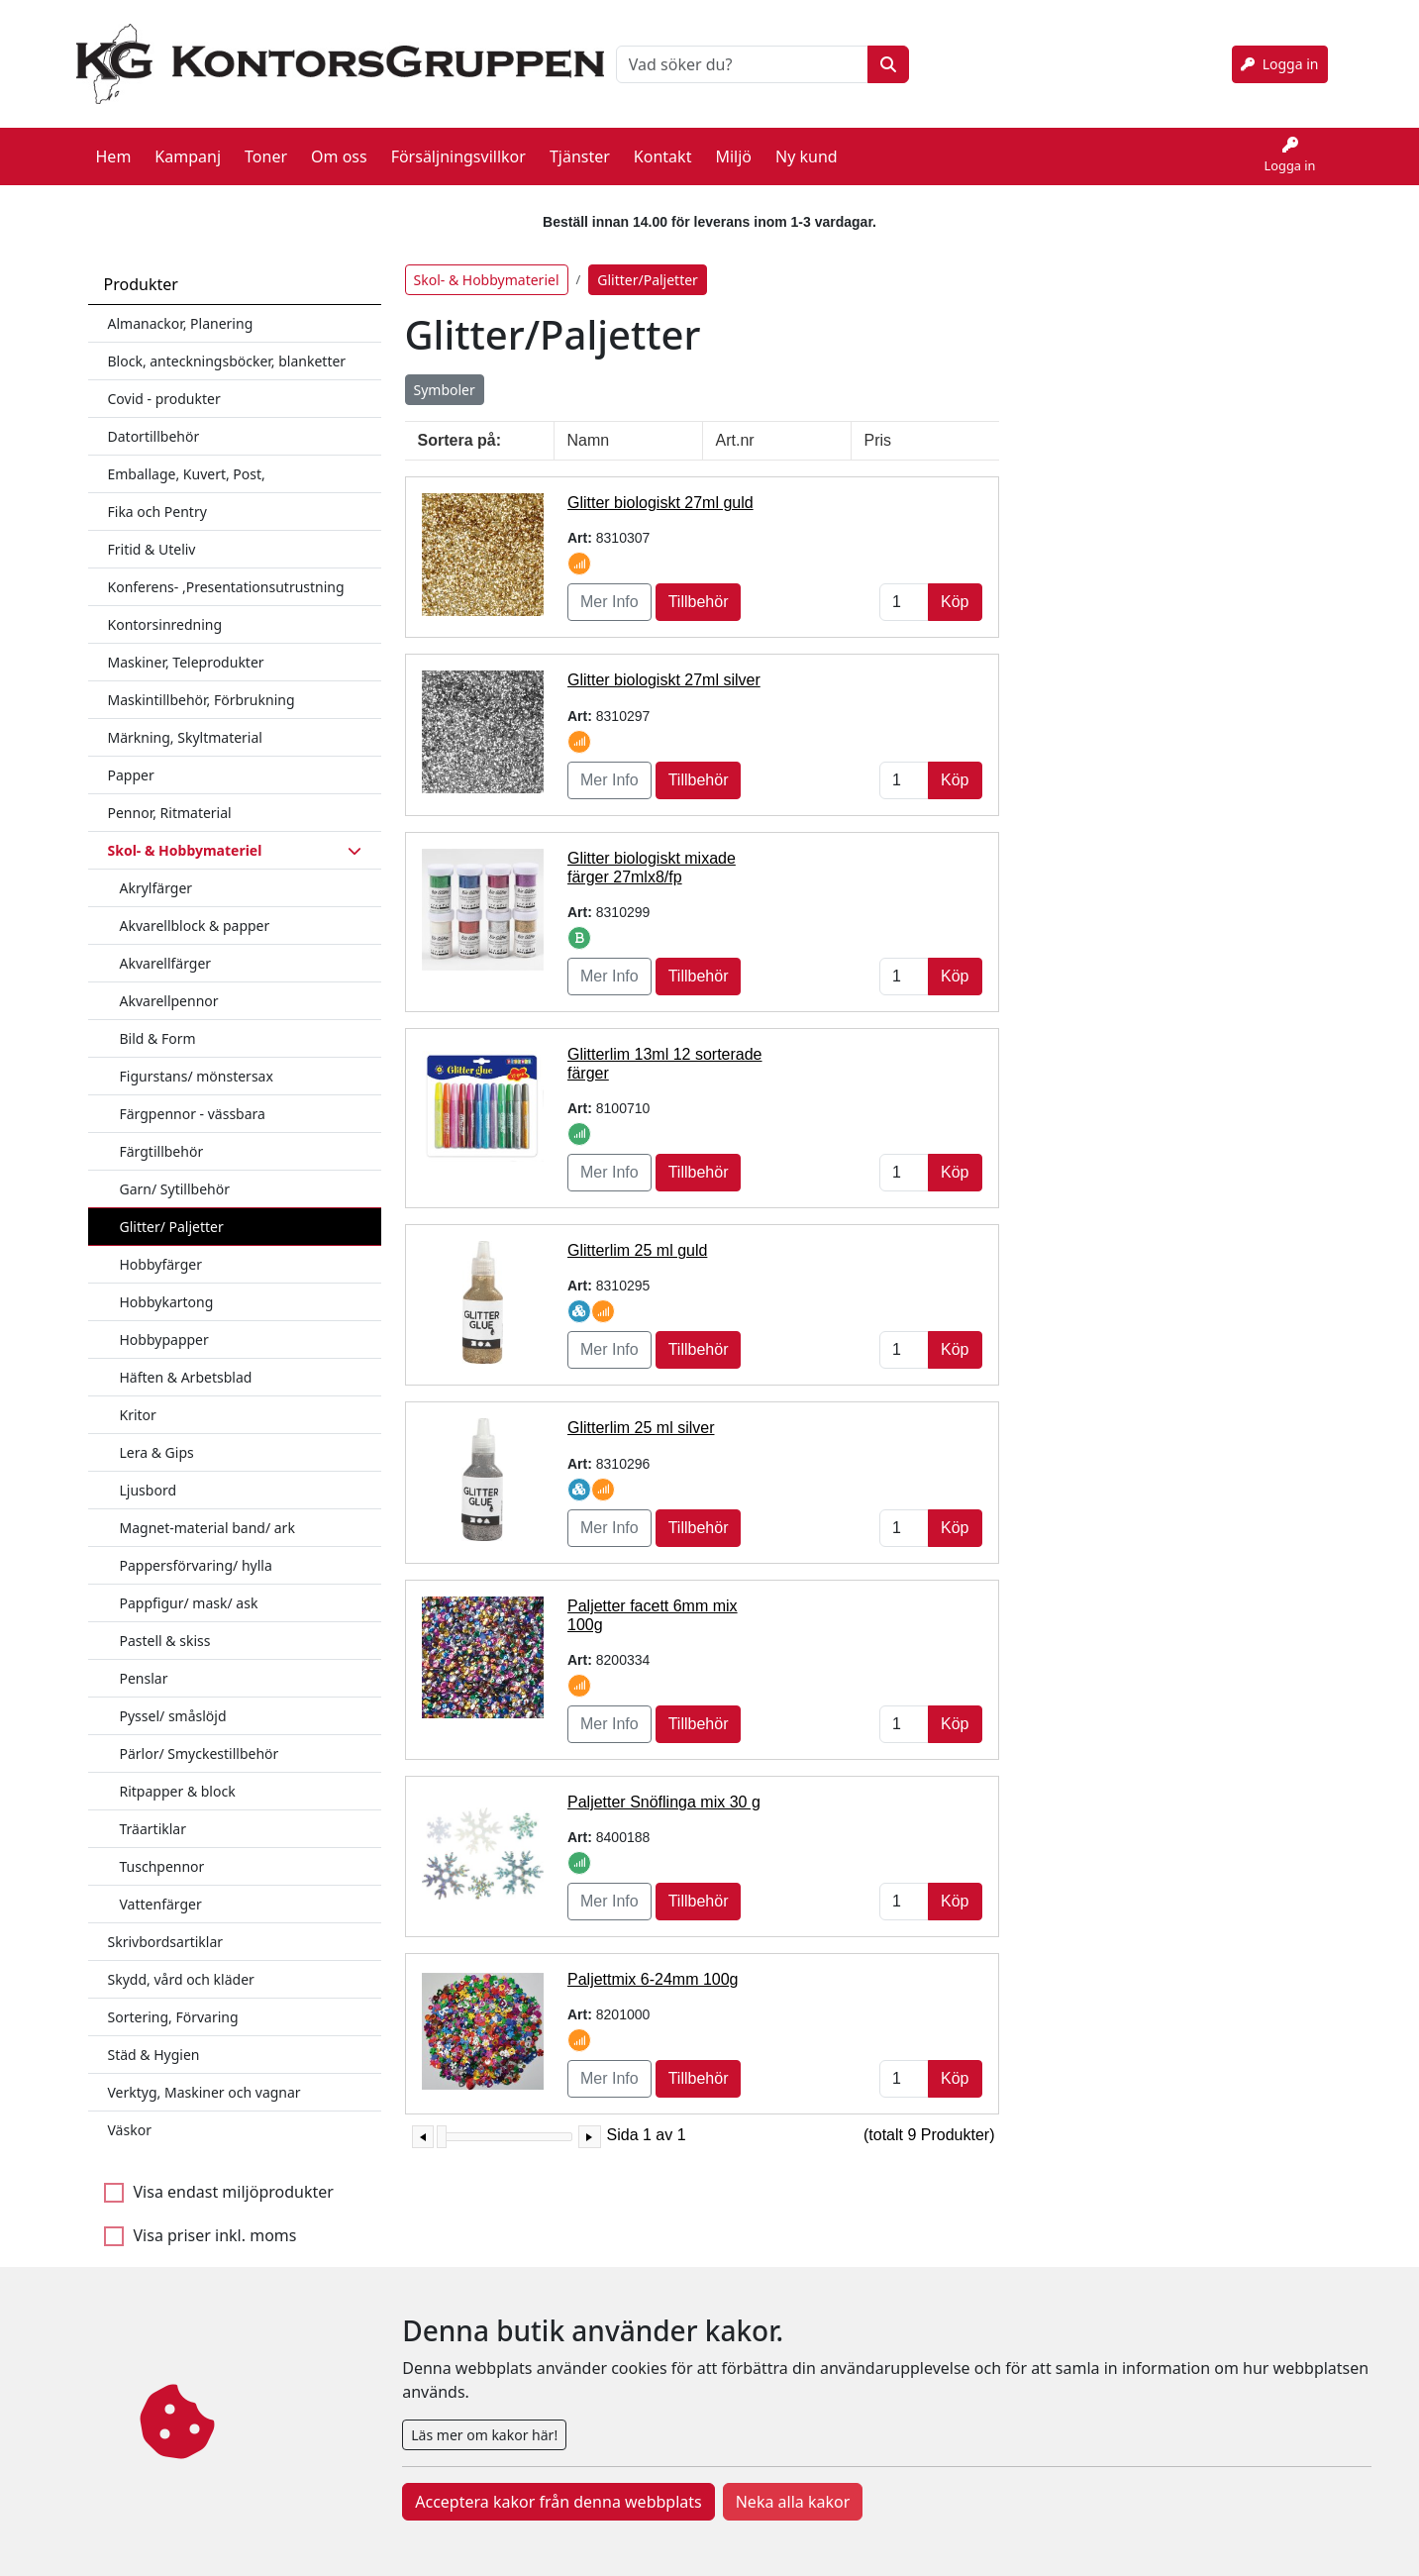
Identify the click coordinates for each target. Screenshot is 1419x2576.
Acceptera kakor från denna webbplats (558, 2502)
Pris (878, 422)
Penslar (144, 1660)
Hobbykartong (167, 1284)
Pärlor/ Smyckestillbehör (199, 1735)
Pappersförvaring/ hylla (196, 1547)
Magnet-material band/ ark (207, 1509)
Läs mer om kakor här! (484, 2434)
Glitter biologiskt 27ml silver (663, 662)
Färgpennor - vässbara (192, 1095)
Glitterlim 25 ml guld (637, 1232)
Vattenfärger (161, 1886)
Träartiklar (153, 1811)
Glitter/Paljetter (647, 262)
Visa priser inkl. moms (215, 2217)
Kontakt (663, 147)
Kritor (138, 1397)
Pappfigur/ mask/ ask (189, 1585)
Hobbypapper (164, 1321)
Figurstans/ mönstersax (196, 1058)
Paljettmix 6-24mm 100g (653, 1961)
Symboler (444, 371)
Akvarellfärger (166, 945)
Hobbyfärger (161, 1246)
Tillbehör (698, 583)
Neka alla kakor (793, 2502)
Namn (588, 422)
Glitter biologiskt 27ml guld (660, 484)
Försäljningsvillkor (458, 147)
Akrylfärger (156, 870)
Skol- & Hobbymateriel (486, 262)
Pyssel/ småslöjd (173, 1698)
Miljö (733, 147)
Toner (266, 147)
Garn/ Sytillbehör (175, 1171)
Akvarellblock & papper (195, 907)
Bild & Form (158, 1020)
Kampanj (187, 147)
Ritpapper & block (178, 1773)
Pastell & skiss (165, 1622)
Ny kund (806, 147)
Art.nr (735, 422)
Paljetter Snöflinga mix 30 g (663, 1784)
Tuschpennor (162, 1848)
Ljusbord (148, 1472)
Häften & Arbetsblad (186, 1359)
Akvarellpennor (169, 983)
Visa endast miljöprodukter (234, 2174)
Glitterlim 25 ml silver (640, 1409)
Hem (114, 147)
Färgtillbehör (162, 1133)
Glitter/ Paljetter (172, 1208)
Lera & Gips (157, 1434)
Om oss (339, 147)
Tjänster (580, 147)
